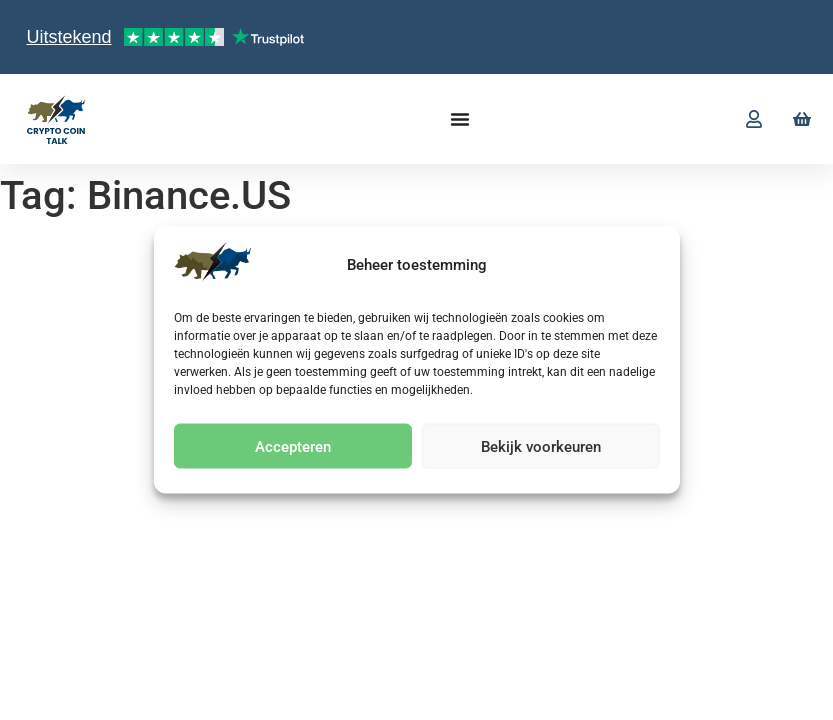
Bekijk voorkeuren (541, 446)
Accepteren (293, 446)
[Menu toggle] (460, 119)
